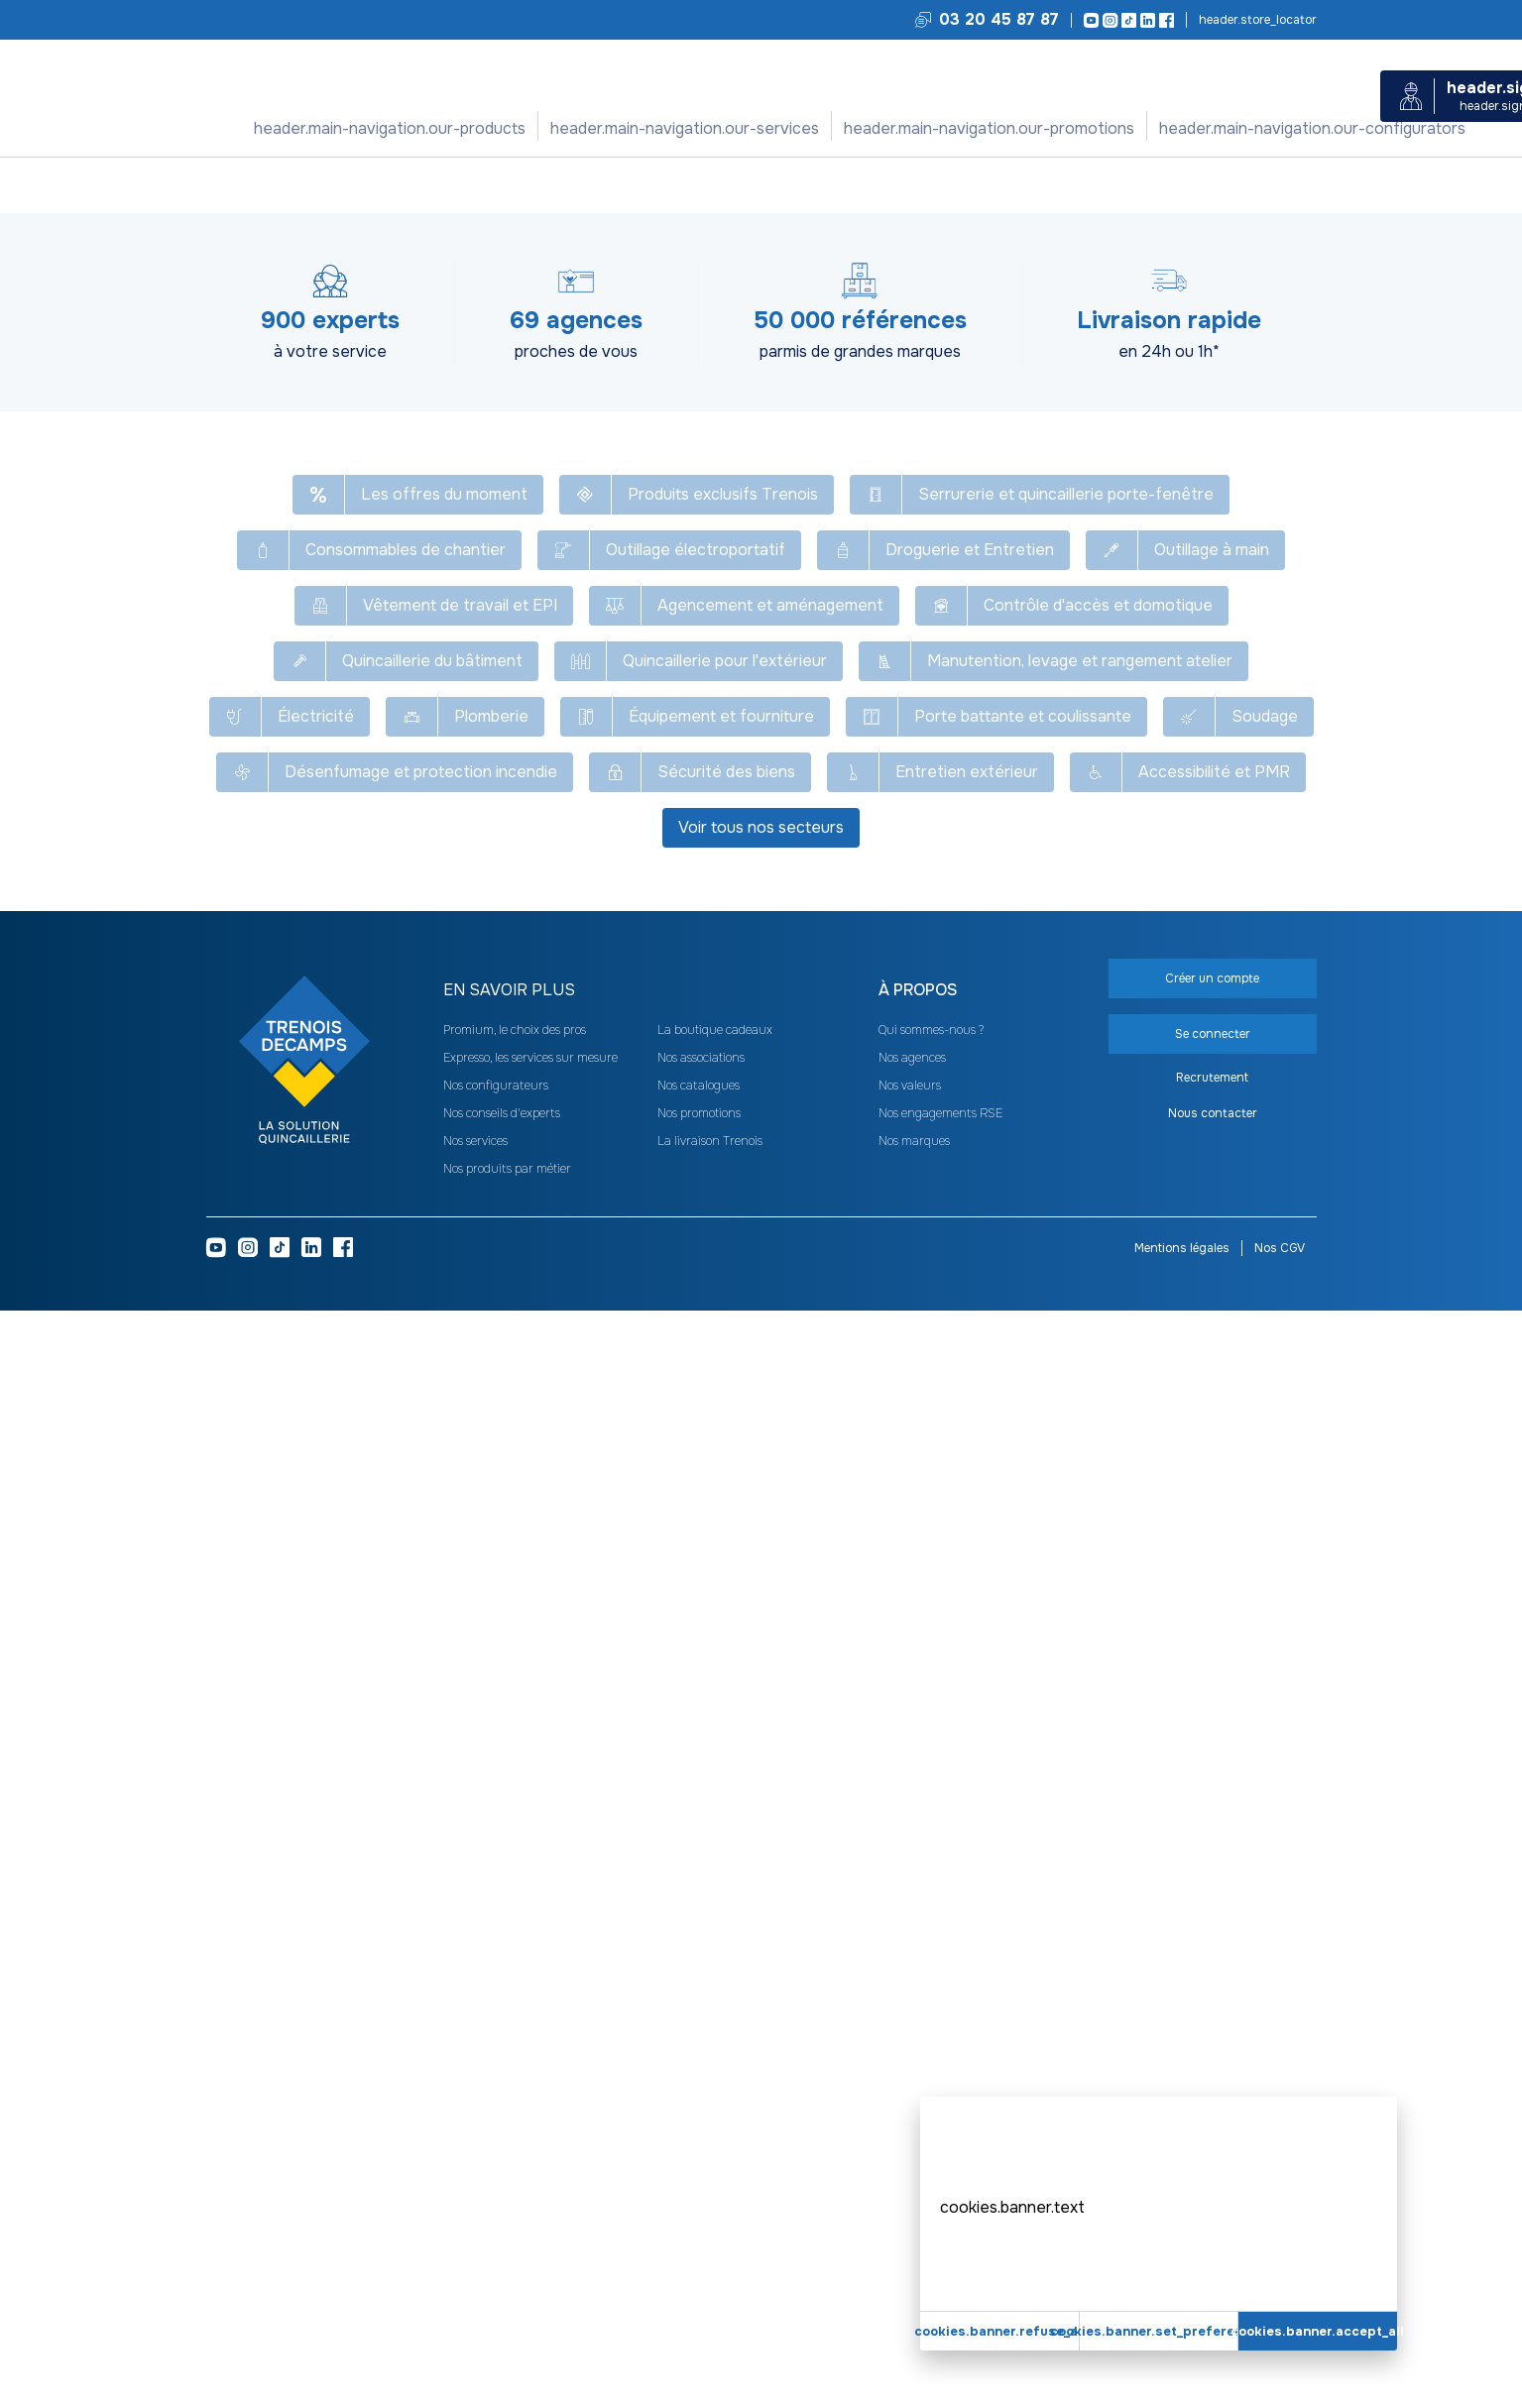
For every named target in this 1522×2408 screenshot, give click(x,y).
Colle (610, 184)
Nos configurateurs (901, 128)
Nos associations (701, 2155)
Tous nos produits (258, 184)
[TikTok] (1125, 20)
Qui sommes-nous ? (931, 2127)
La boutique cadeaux (714, 2127)
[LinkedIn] (1144, 20)
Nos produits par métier (507, 2266)
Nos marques (914, 2238)
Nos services (614, 128)
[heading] (641, 2088)
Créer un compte (1143, 441)
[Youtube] (1088, 20)
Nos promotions (746, 128)
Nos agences (912, 2155)
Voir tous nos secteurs (761, 1924)
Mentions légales (1181, 2345)
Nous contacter (1212, 2211)
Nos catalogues (698, 2183)
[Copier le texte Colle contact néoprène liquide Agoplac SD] (885, 228)
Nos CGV (1279, 2345)
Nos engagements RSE (940, 2211)
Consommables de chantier (402, 184)
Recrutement (1212, 2175)
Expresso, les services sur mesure (530, 2155)
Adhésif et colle (538, 184)
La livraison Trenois (709, 2238)
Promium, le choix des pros (514, 2127)
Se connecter (1143, 394)
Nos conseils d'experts (501, 2211)
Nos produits (494, 128)
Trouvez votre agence (1256, 20)
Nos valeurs (909, 2183)
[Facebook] (1163, 20)
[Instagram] (1107, 20)
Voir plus (761, 1198)
